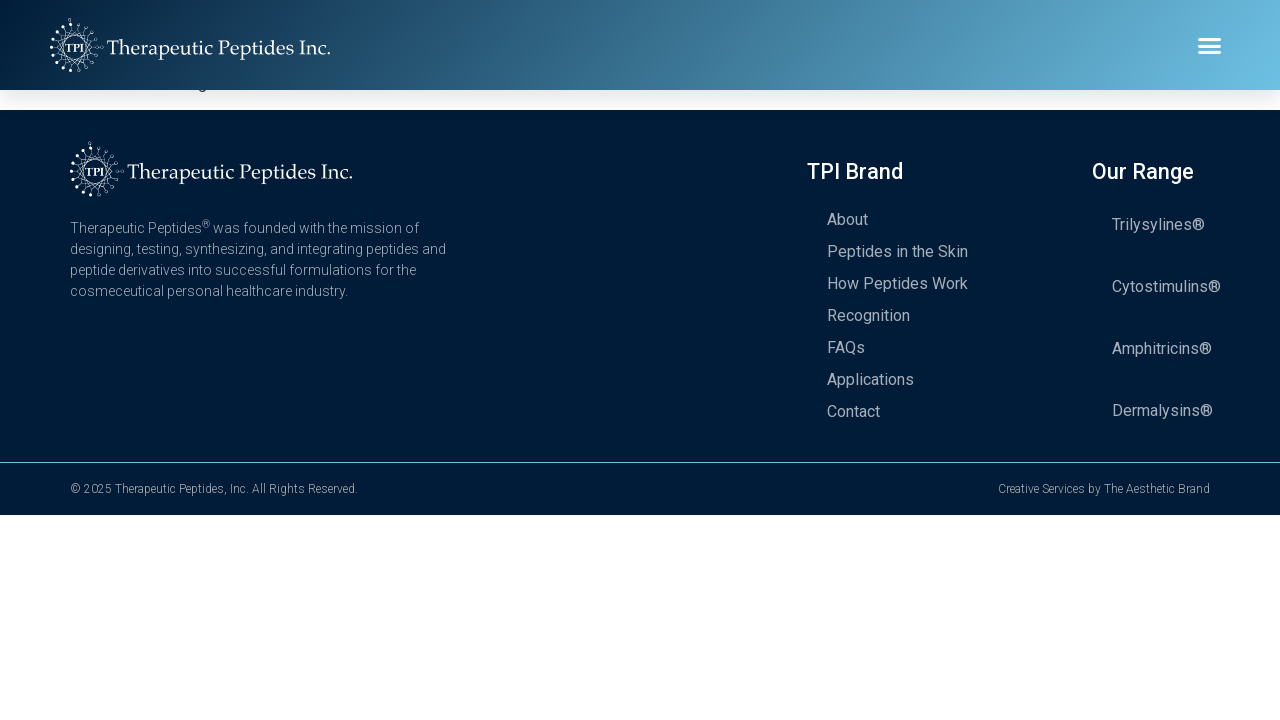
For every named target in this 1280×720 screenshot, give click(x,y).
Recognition (868, 315)
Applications (870, 379)
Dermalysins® (1162, 410)
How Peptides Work (897, 283)
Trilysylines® (1158, 224)
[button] (1210, 45)
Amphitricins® (1162, 348)
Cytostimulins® (1166, 286)
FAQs (846, 347)
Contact (853, 411)
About (847, 219)
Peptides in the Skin (897, 251)
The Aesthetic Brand (1157, 489)
